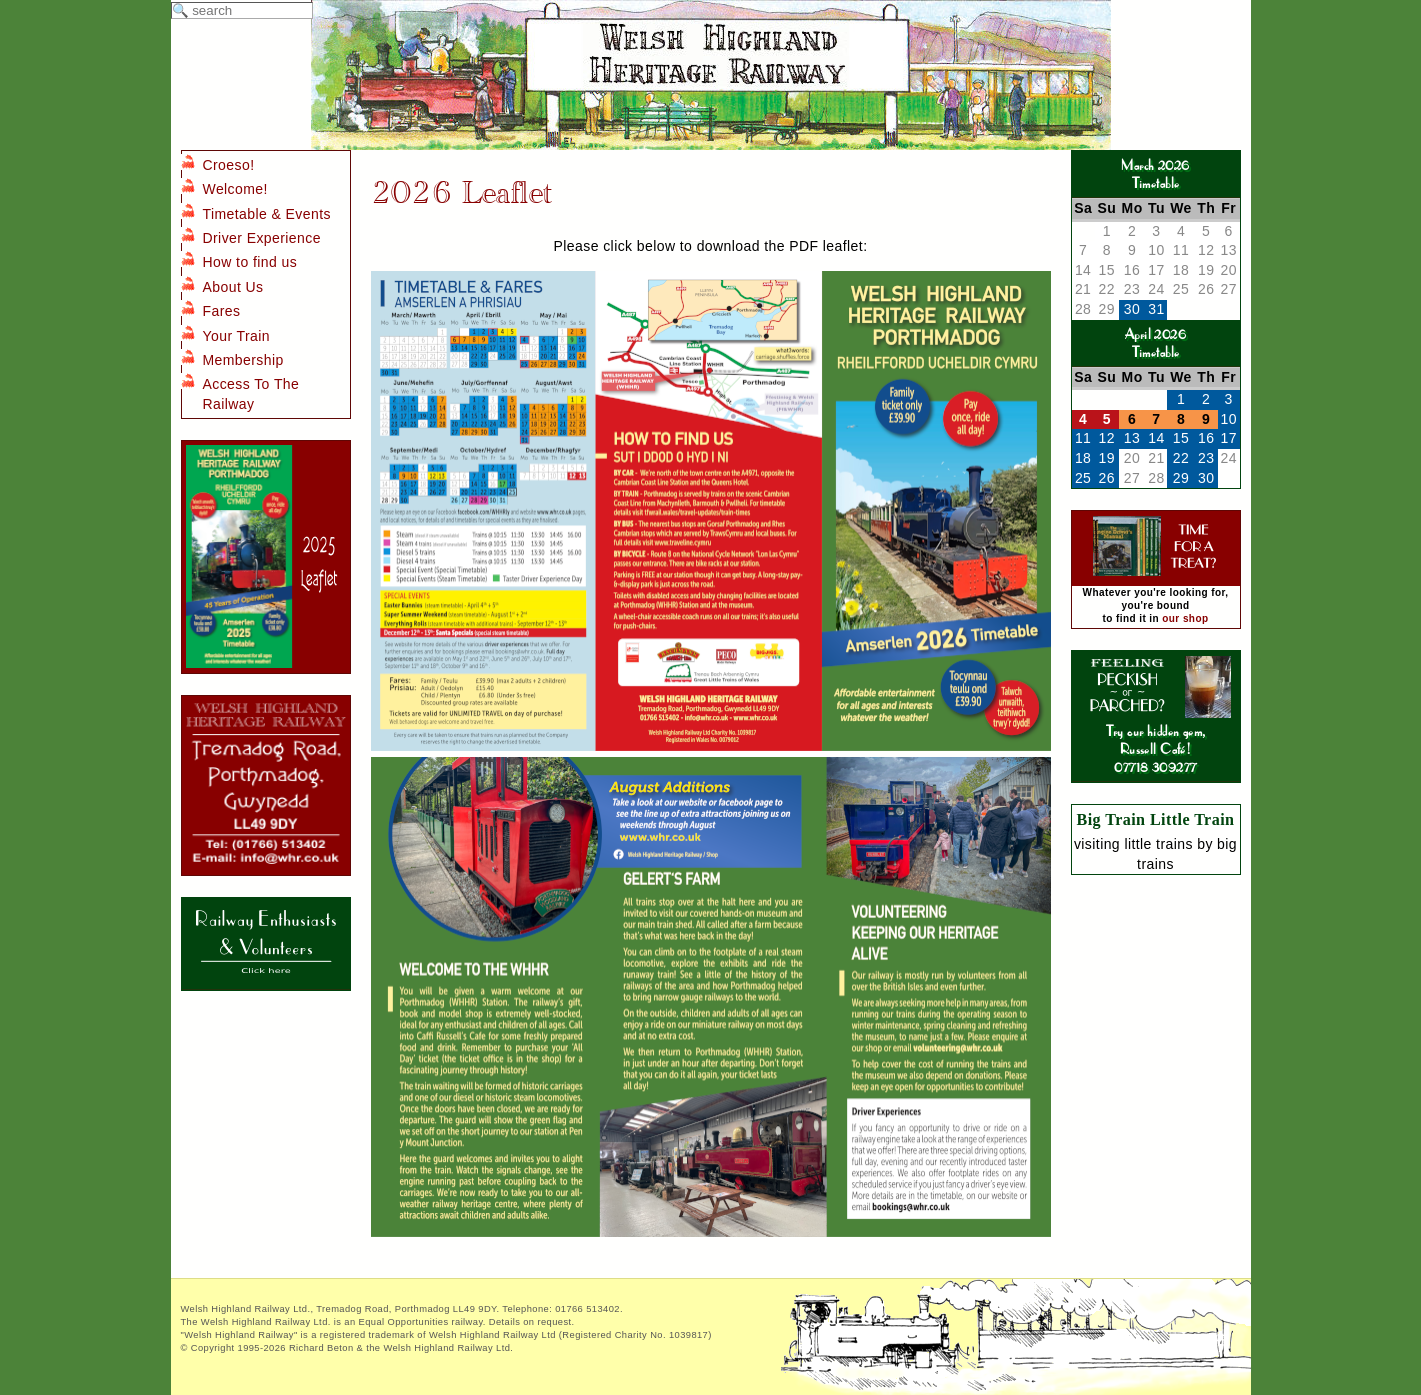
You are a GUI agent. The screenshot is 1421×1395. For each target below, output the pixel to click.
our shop (1185, 618)
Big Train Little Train (1156, 819)
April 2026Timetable (1155, 342)
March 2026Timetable (1155, 173)
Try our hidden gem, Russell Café (1156, 730)
